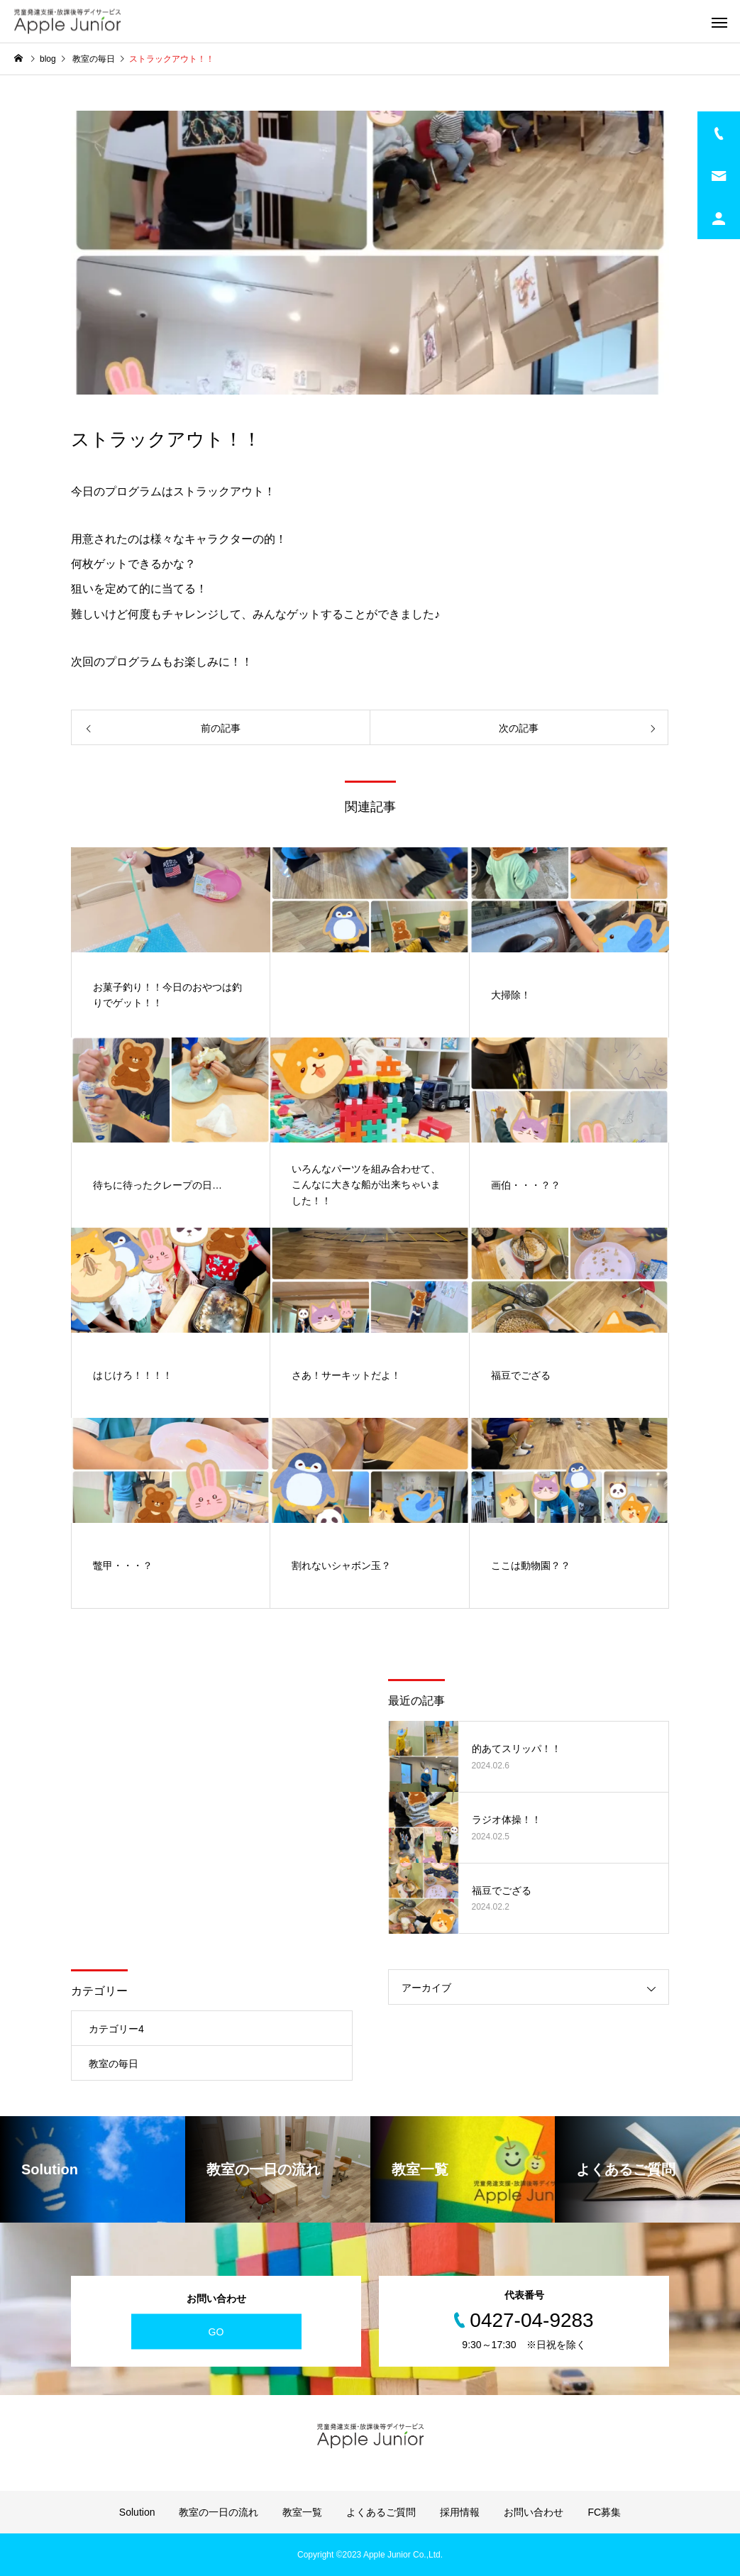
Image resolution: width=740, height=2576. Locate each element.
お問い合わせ (533, 2512)
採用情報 (460, 2512)
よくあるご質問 (381, 2512)
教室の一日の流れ (218, 2512)
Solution (137, 2512)
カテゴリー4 (116, 2029)
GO (216, 2331)
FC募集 (604, 2512)
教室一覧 (302, 2512)
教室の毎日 (113, 2063)
